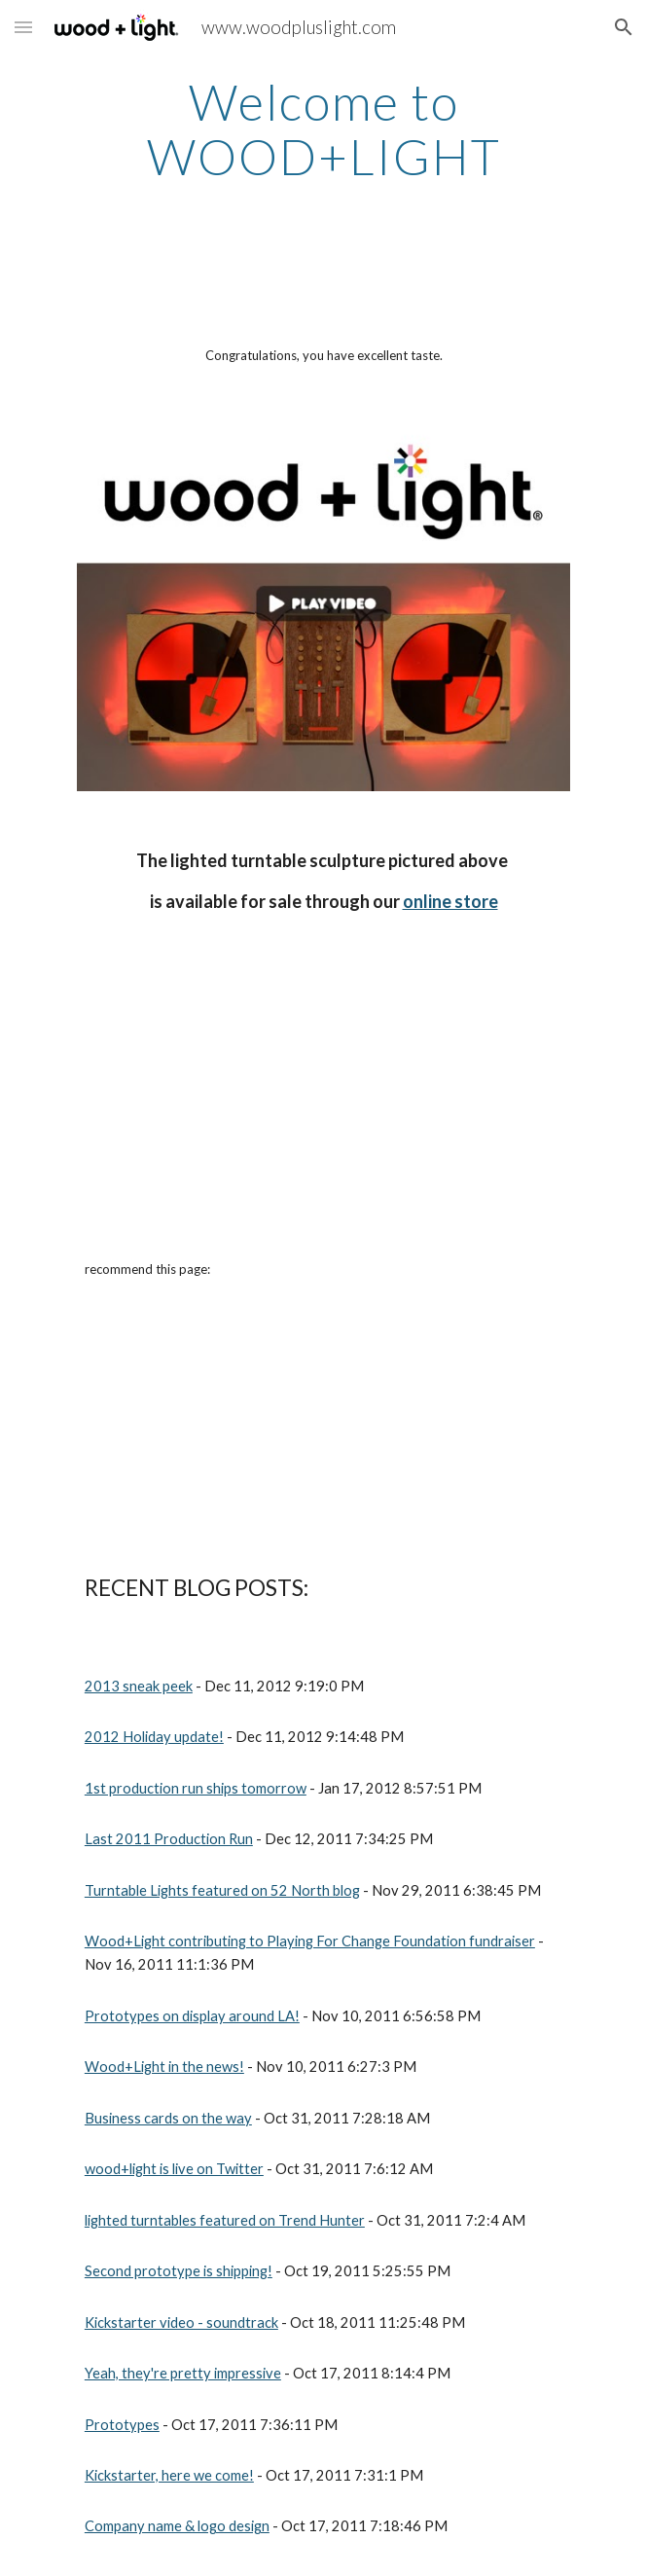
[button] (23, 27)
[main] (323, 129)
